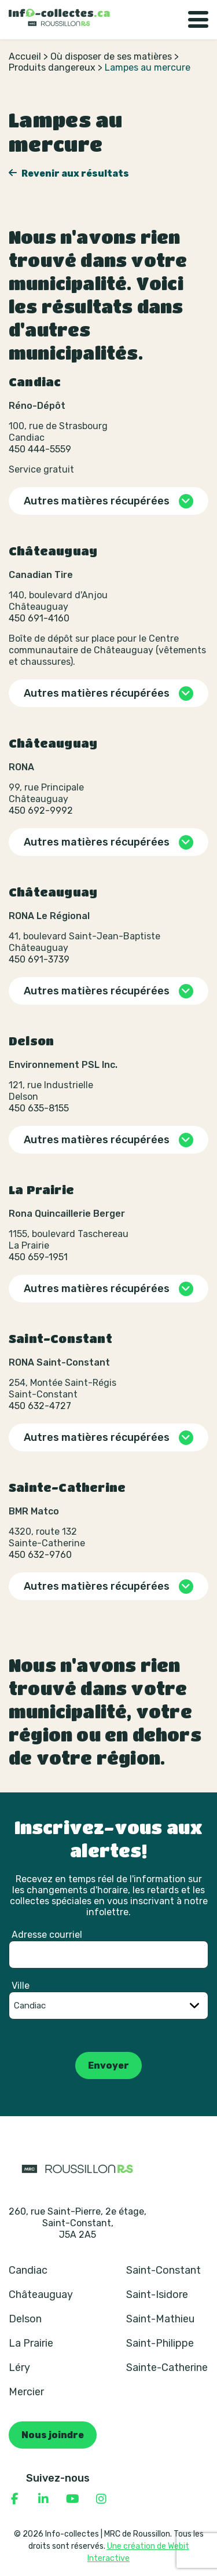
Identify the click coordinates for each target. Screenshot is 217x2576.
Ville (21, 1985)
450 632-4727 (40, 1405)
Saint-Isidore (157, 2294)
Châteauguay (41, 2294)
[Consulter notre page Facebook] (14, 2499)
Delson (25, 2318)
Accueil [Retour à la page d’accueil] (25, 56)
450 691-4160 (39, 618)
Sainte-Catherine (167, 2367)
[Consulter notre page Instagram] (101, 2499)
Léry (19, 2367)
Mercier (26, 2391)
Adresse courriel (47, 1934)
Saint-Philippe (160, 2343)
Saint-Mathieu (160, 2318)
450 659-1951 (38, 1257)
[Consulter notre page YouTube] (72, 2499)
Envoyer (108, 2065)
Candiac (28, 2270)
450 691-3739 (39, 959)
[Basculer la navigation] (198, 20)
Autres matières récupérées (97, 501)
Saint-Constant (163, 2270)
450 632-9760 (40, 1554)
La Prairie (31, 2343)
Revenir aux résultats (74, 173)
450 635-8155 (39, 1108)
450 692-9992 (41, 810)
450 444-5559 (40, 449)
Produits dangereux (52, 67)
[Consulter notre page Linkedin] (43, 2499)
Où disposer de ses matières (111, 56)
